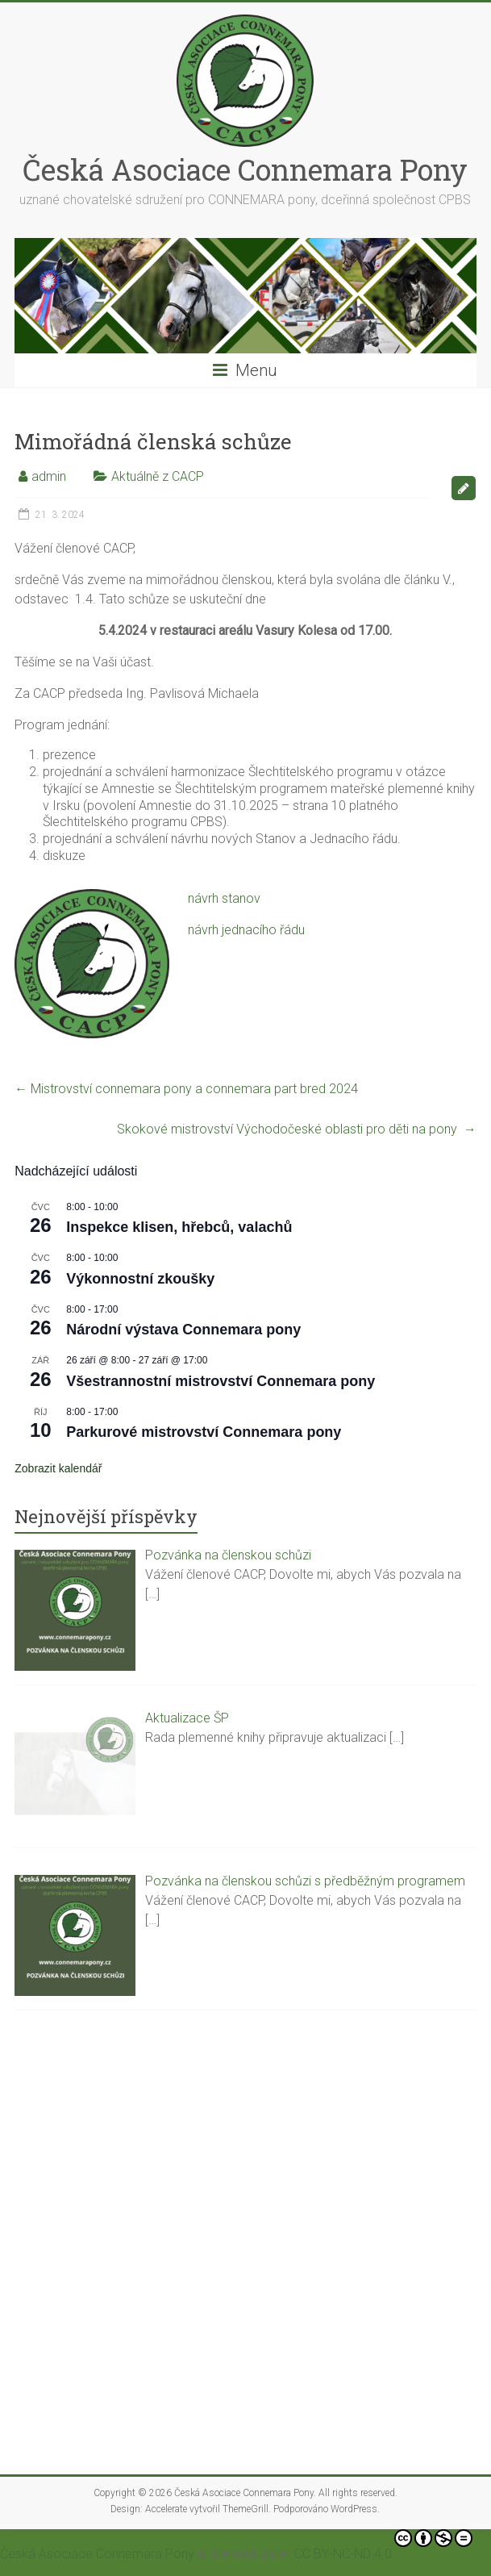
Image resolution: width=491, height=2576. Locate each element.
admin (48, 476)
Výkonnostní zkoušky (140, 1279)
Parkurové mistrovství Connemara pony (203, 1432)
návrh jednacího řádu (246, 929)
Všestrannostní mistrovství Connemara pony (220, 1381)
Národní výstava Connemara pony (183, 1329)
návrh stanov (224, 898)
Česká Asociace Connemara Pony (245, 169)
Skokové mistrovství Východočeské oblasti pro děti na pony (296, 1129)
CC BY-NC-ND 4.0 (383, 2545)
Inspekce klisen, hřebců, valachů (179, 1227)
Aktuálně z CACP (157, 476)
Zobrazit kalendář (58, 1468)
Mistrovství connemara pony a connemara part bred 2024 (186, 1088)
